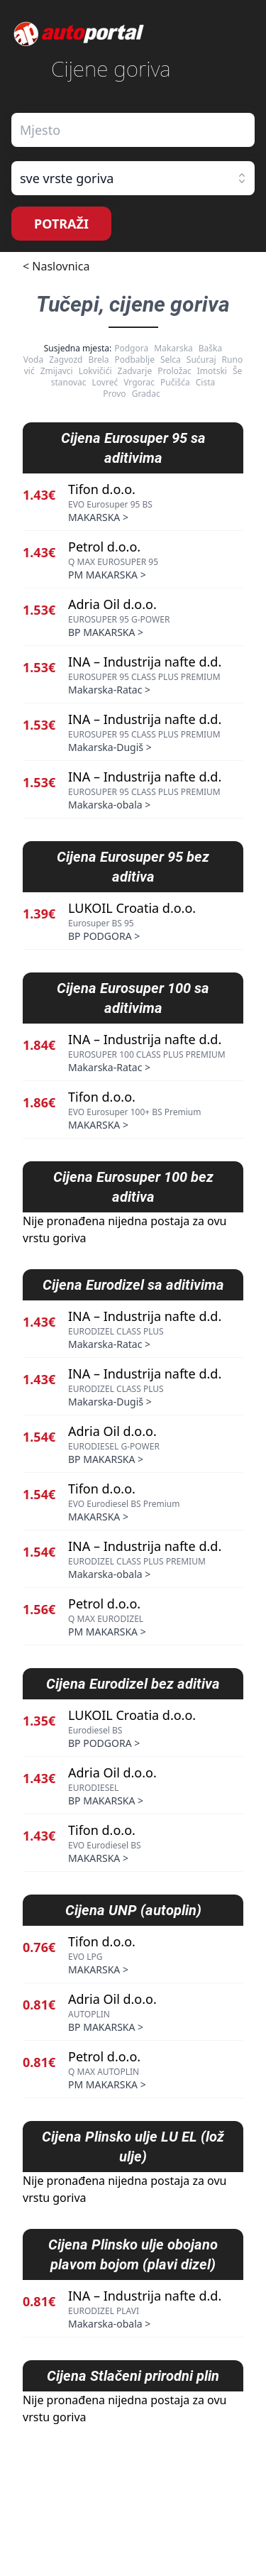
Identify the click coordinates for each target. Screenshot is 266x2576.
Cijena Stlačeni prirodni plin (133, 2375)
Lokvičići (95, 371)
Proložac (174, 371)
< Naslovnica (56, 266)
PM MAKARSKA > (107, 574)
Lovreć (105, 382)
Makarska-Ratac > (109, 689)
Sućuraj (201, 359)
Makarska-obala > (109, 804)
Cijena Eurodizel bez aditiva (133, 1683)
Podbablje (135, 359)
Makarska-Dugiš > (110, 747)
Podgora (131, 348)
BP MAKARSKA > (105, 632)
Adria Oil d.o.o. (112, 604)
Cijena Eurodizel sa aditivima (133, 1284)
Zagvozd (65, 359)
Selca (170, 359)
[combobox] (133, 130)
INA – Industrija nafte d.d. (144, 661)
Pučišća (175, 382)
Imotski (212, 371)
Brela (98, 359)
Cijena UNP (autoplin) (133, 1910)
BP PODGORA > (104, 936)
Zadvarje (135, 371)
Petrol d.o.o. (104, 546)
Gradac (146, 394)
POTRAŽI (61, 223)
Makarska (173, 348)
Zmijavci (56, 371)
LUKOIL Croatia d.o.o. (132, 907)
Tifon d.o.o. (101, 489)
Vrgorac (139, 382)
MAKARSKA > (98, 517)
